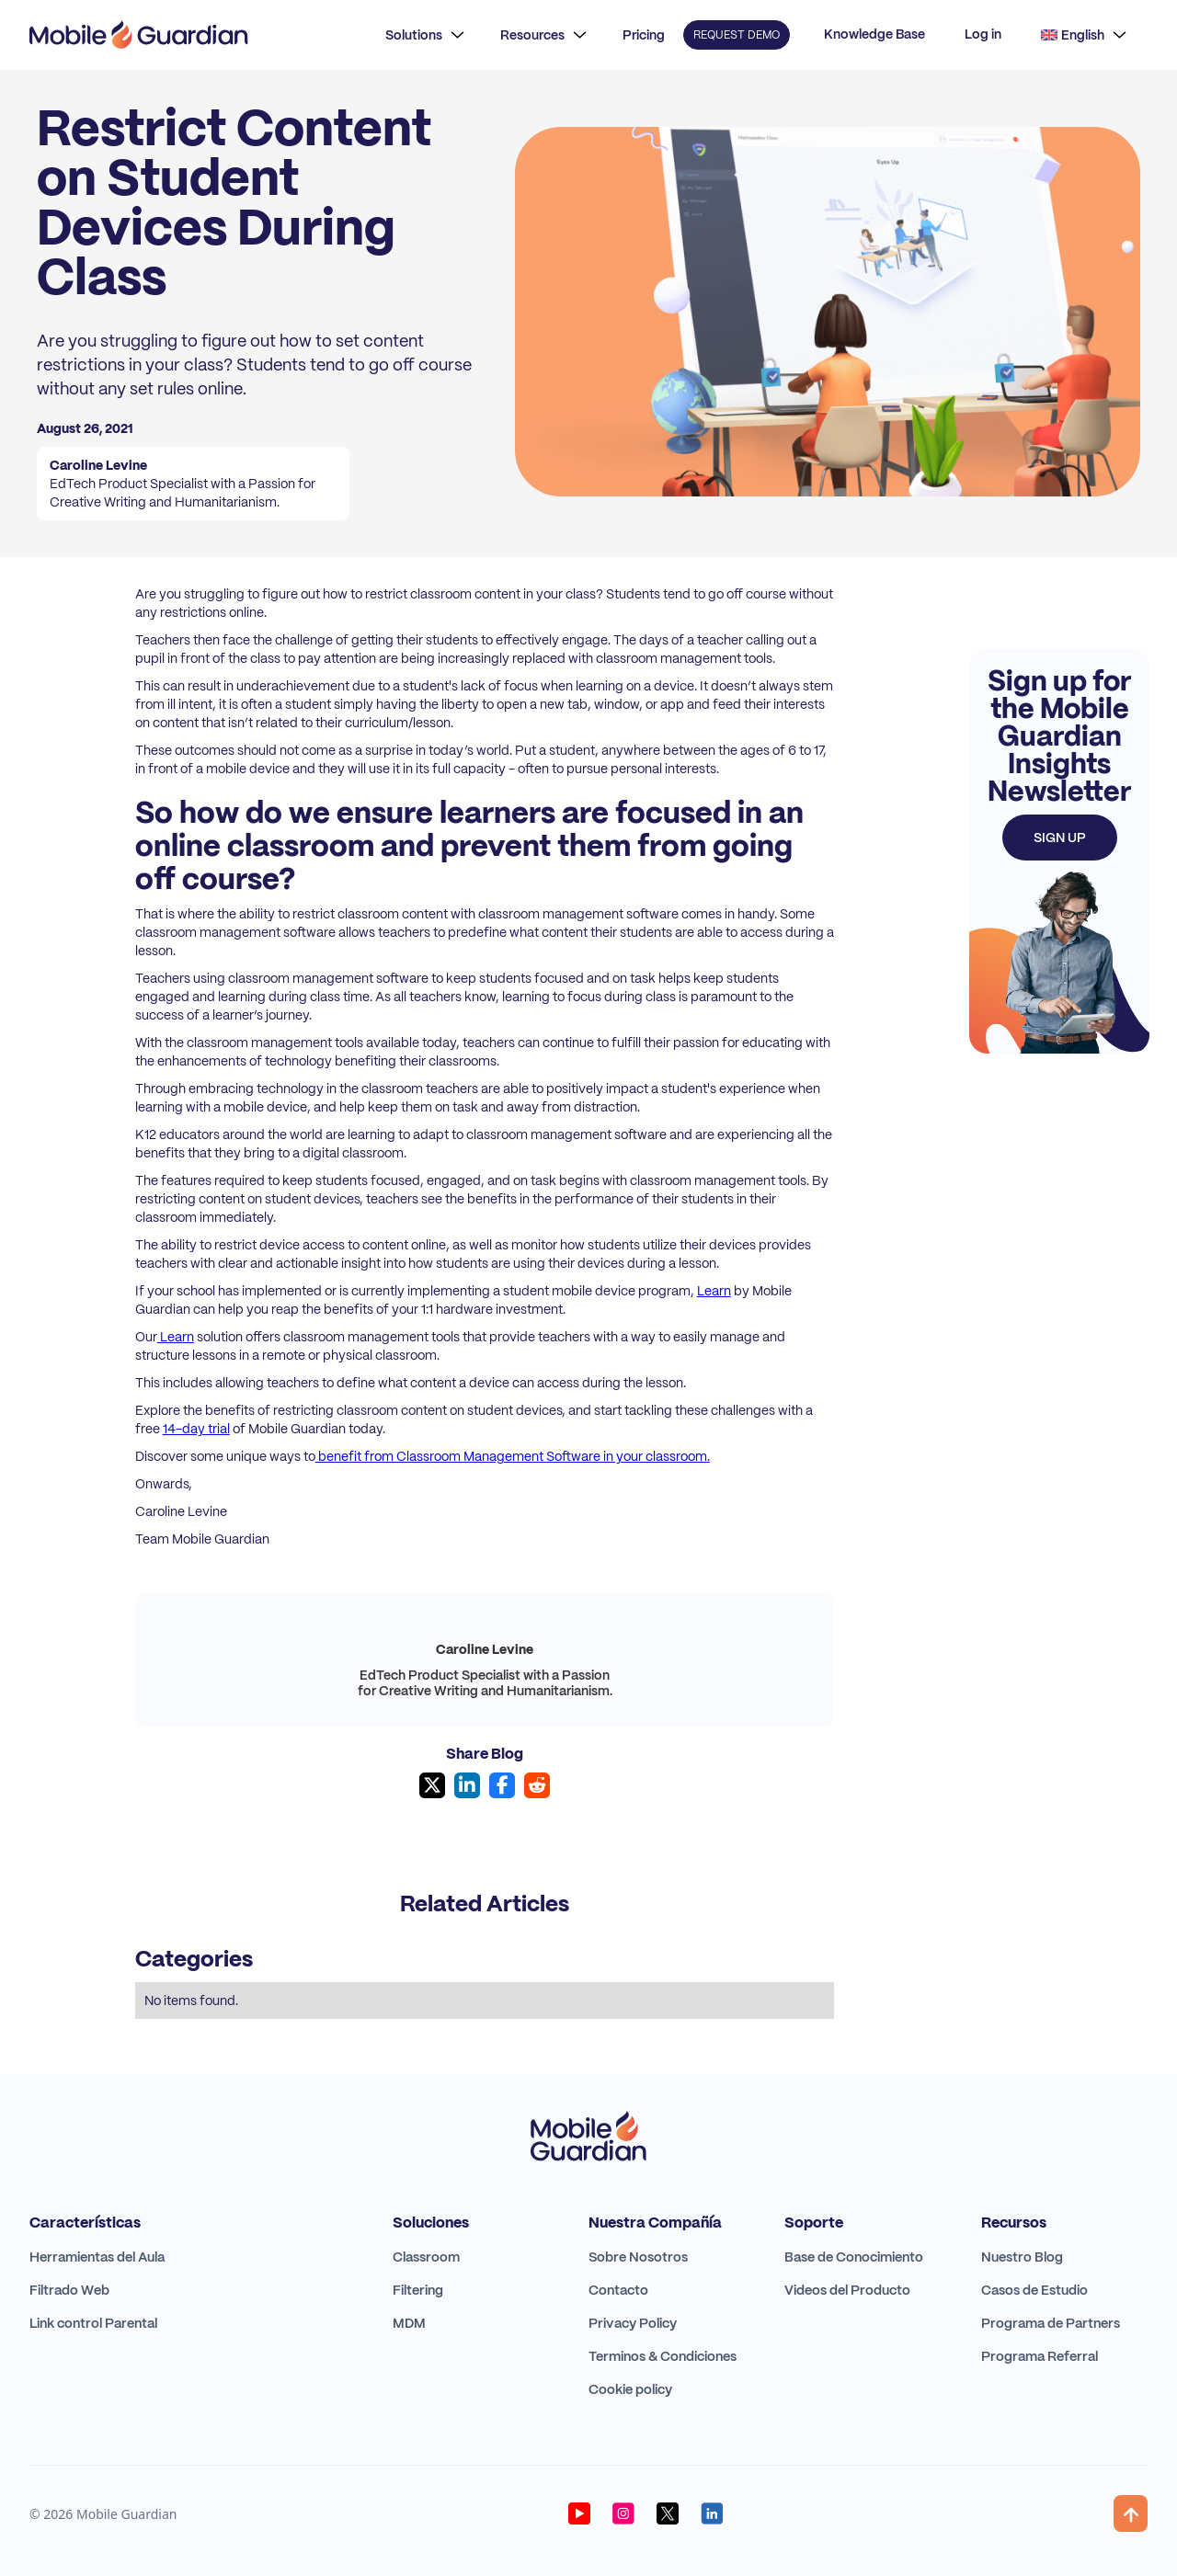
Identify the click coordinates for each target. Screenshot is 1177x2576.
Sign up (1060, 837)
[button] (425, 35)
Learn (714, 1290)
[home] (138, 35)
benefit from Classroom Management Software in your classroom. (512, 1456)
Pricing (644, 35)
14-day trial (196, 1428)
